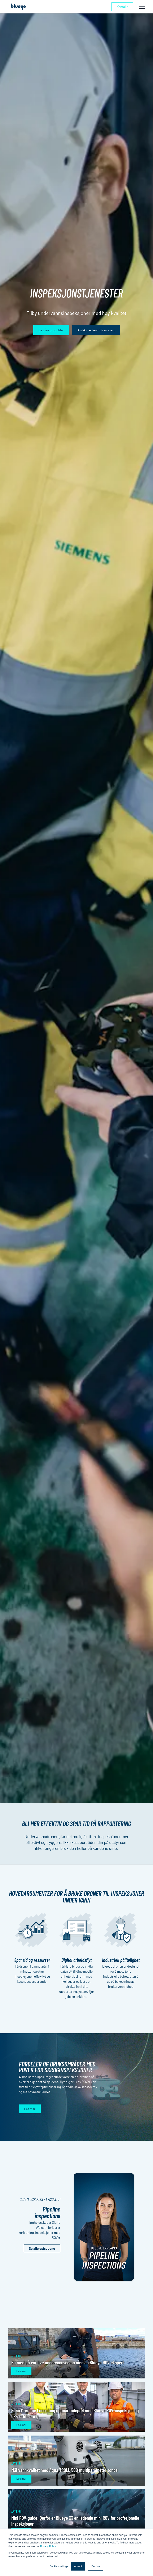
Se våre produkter (51, 330)
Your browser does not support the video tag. (104, 2227)
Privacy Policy (48, 2546)
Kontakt (122, 7)
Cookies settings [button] (59, 2566)
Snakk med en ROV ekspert (96, 330)
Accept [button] (78, 2566)
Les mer (29, 2109)
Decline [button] (95, 2566)
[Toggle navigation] (142, 7)
